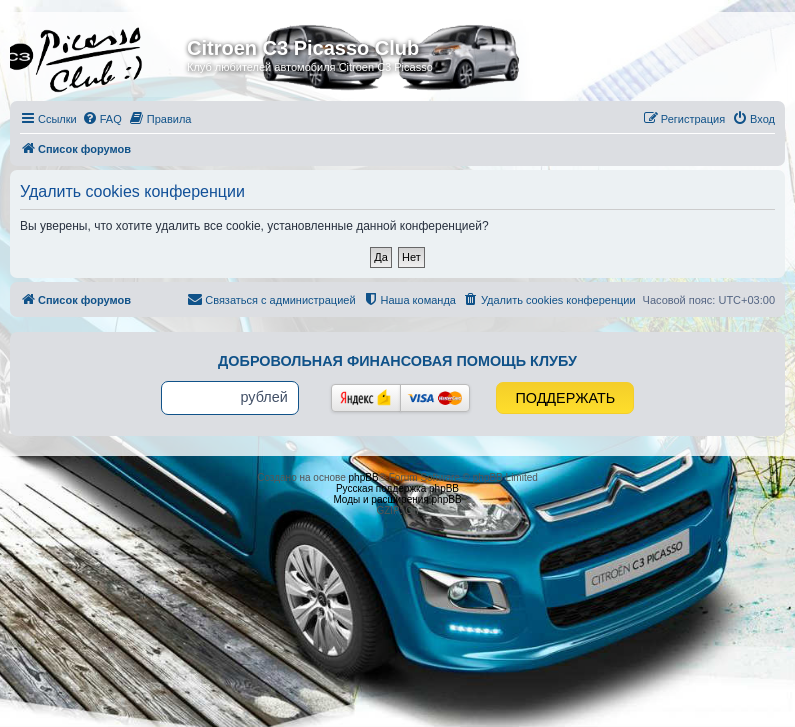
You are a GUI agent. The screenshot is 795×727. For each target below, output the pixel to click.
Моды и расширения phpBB (397, 499)
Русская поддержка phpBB (397, 488)
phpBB (364, 477)
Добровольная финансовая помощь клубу (397, 361)
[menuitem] (102, 119)
